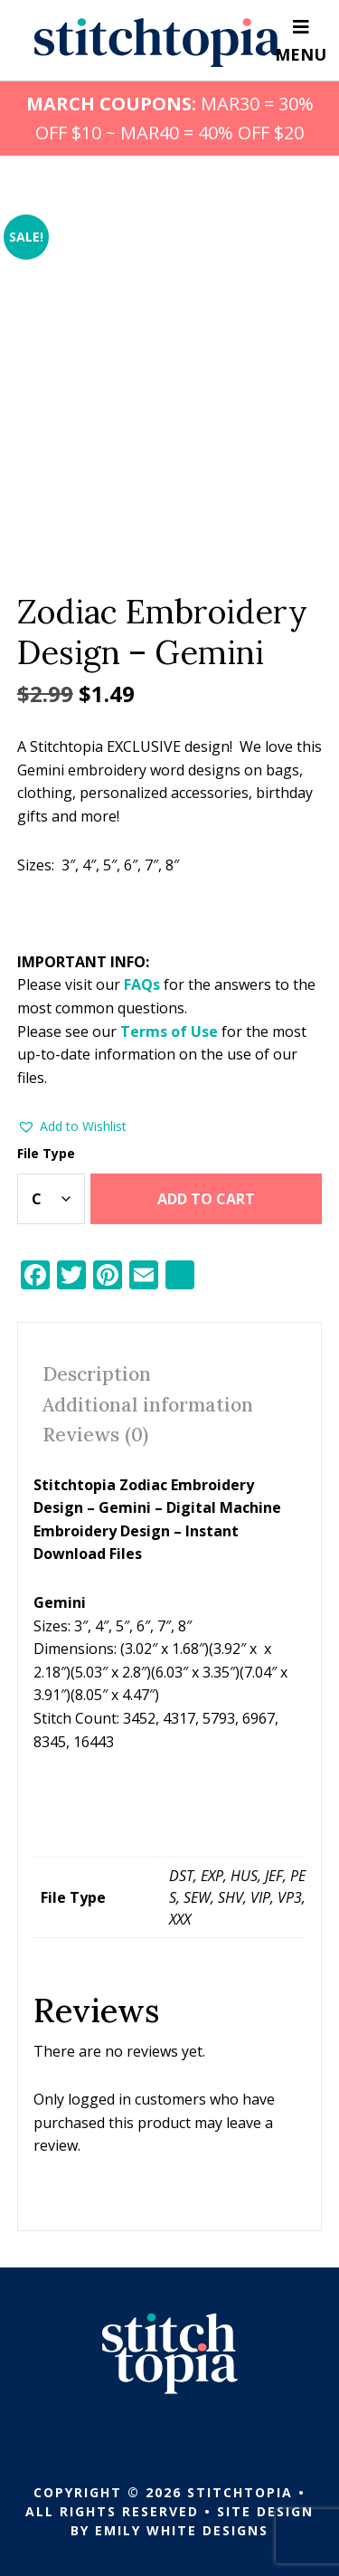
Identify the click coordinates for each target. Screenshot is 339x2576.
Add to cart (206, 1199)
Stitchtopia (157, 42)
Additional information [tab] (147, 1405)
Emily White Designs (181, 2530)
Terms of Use (169, 1031)
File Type (46, 1153)
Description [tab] (96, 1374)
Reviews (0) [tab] (95, 1434)
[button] (72, 1126)
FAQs (142, 984)
